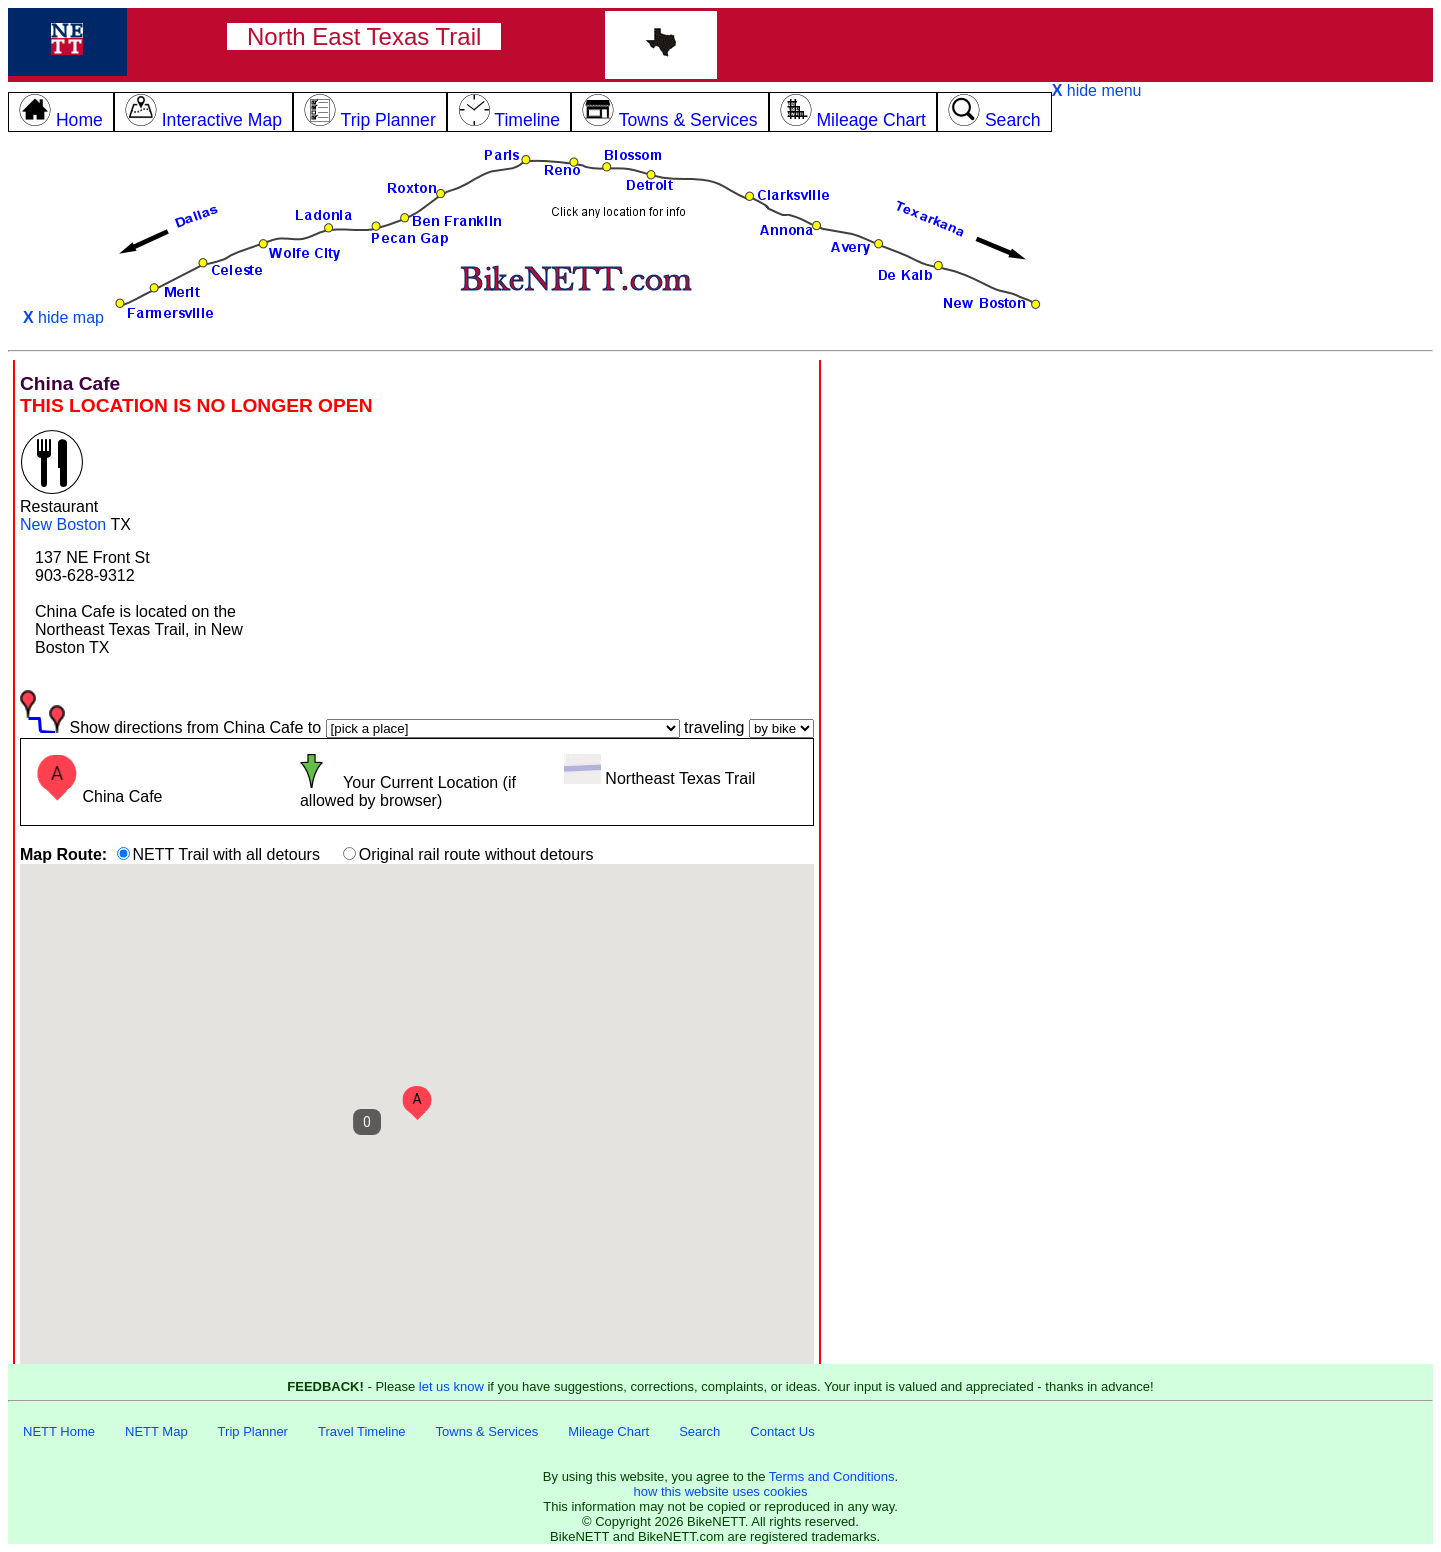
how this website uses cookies (720, 1491)
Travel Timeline (362, 1431)
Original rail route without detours (476, 854)
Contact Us (782, 1431)
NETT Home (59, 1431)
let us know (451, 1386)
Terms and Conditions (832, 1476)
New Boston (63, 524)
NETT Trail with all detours (226, 854)
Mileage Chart (608, 1431)
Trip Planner (253, 1431)
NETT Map (156, 1431)
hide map (63, 317)
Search (699, 1431)
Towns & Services (487, 1431)
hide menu (1097, 90)
